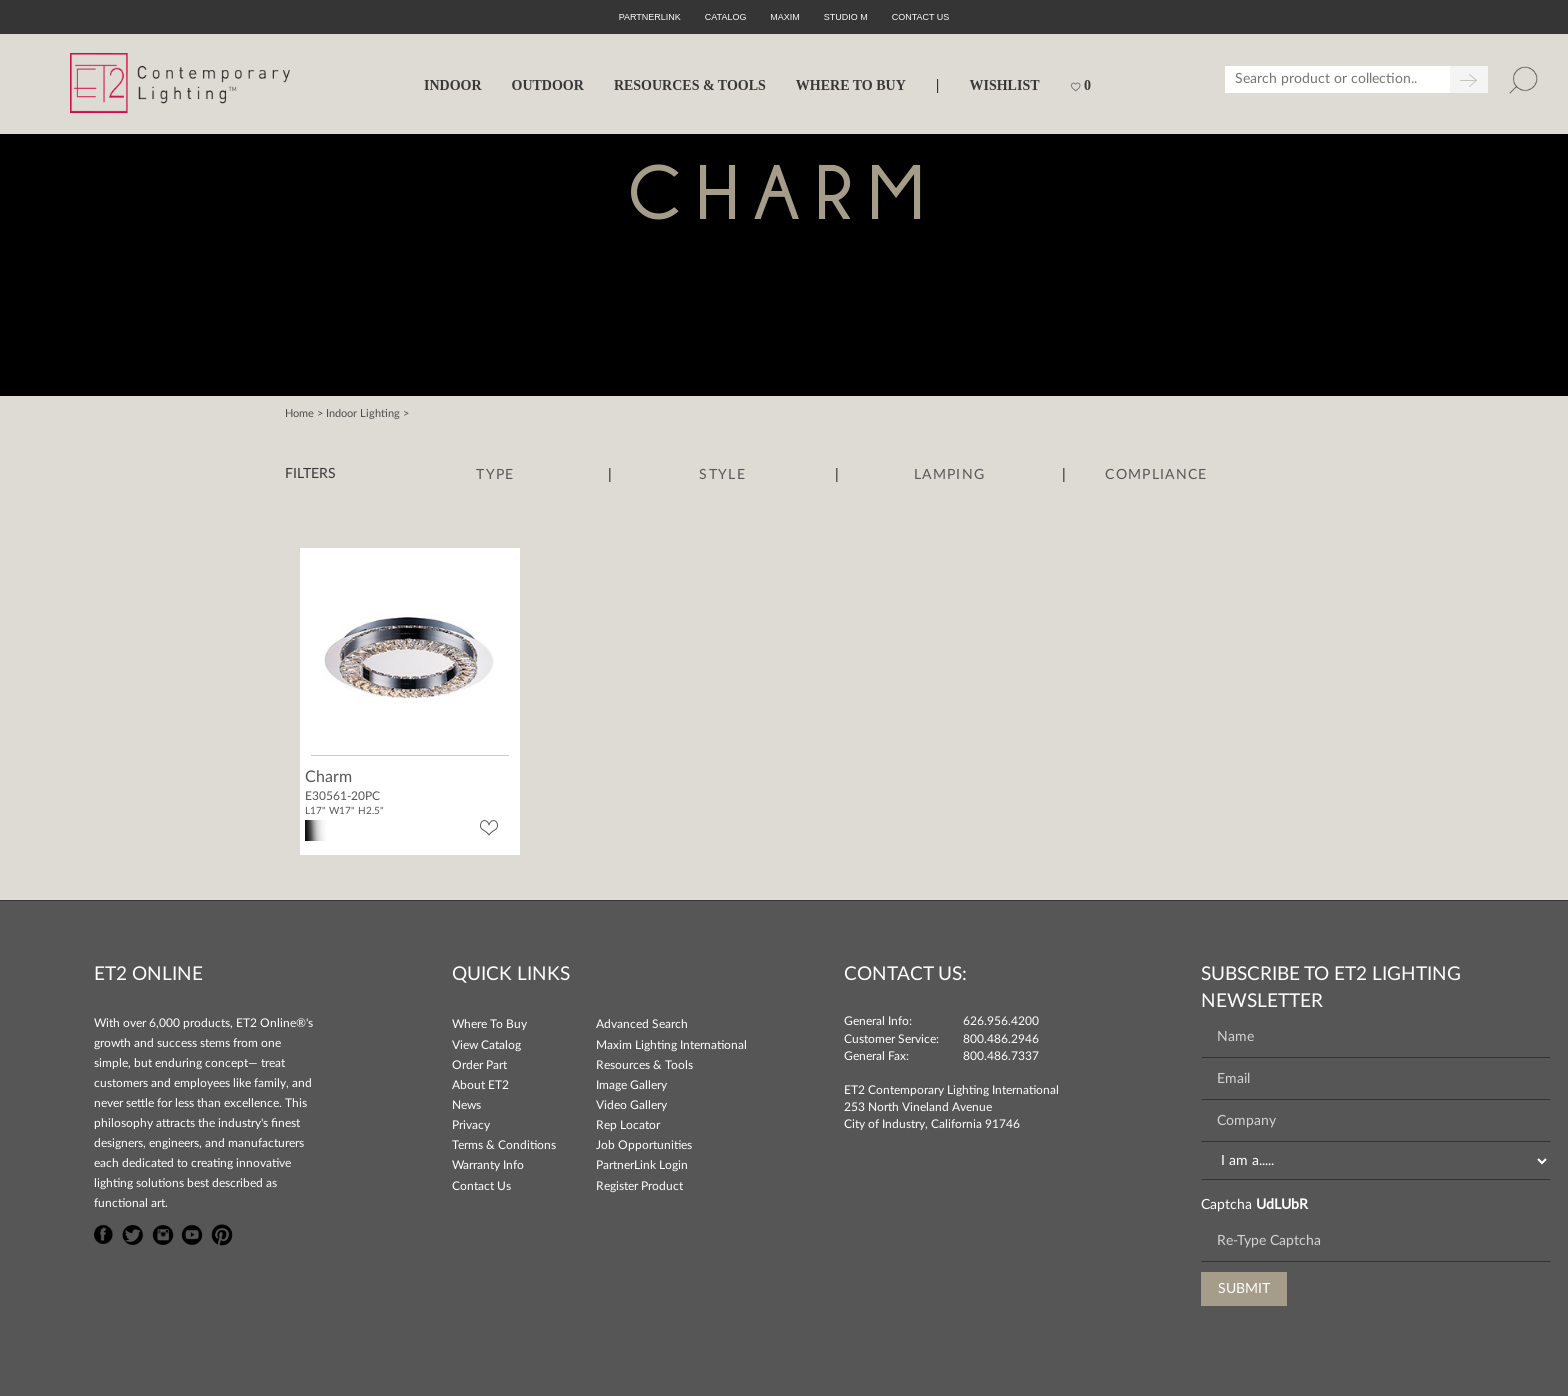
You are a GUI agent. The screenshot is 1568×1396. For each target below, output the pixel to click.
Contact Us (481, 1186)
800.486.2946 (1001, 1039)
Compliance (1156, 475)
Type (495, 475)
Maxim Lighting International (671, 1045)
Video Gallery (631, 1105)
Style (722, 475)
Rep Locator (628, 1125)
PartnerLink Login (642, 1165)
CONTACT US (921, 17)
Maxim (785, 17)
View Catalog (486, 1045)
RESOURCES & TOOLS (690, 85)
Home (299, 413)
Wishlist (1004, 85)
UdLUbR (1282, 1205)
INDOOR (453, 85)
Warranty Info (488, 1165)
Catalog (726, 17)
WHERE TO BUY (851, 85)
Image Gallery (631, 1085)
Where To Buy (489, 1024)
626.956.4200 (1001, 1021)
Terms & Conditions (504, 1145)
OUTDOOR (548, 85)
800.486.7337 (1001, 1056)
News (466, 1105)
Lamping (949, 475)
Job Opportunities (644, 1145)
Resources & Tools (644, 1065)
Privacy (471, 1125)
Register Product (639, 1186)
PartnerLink (650, 17)
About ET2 (480, 1085)
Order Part (479, 1065)
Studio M (846, 17)
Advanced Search (642, 1024)
